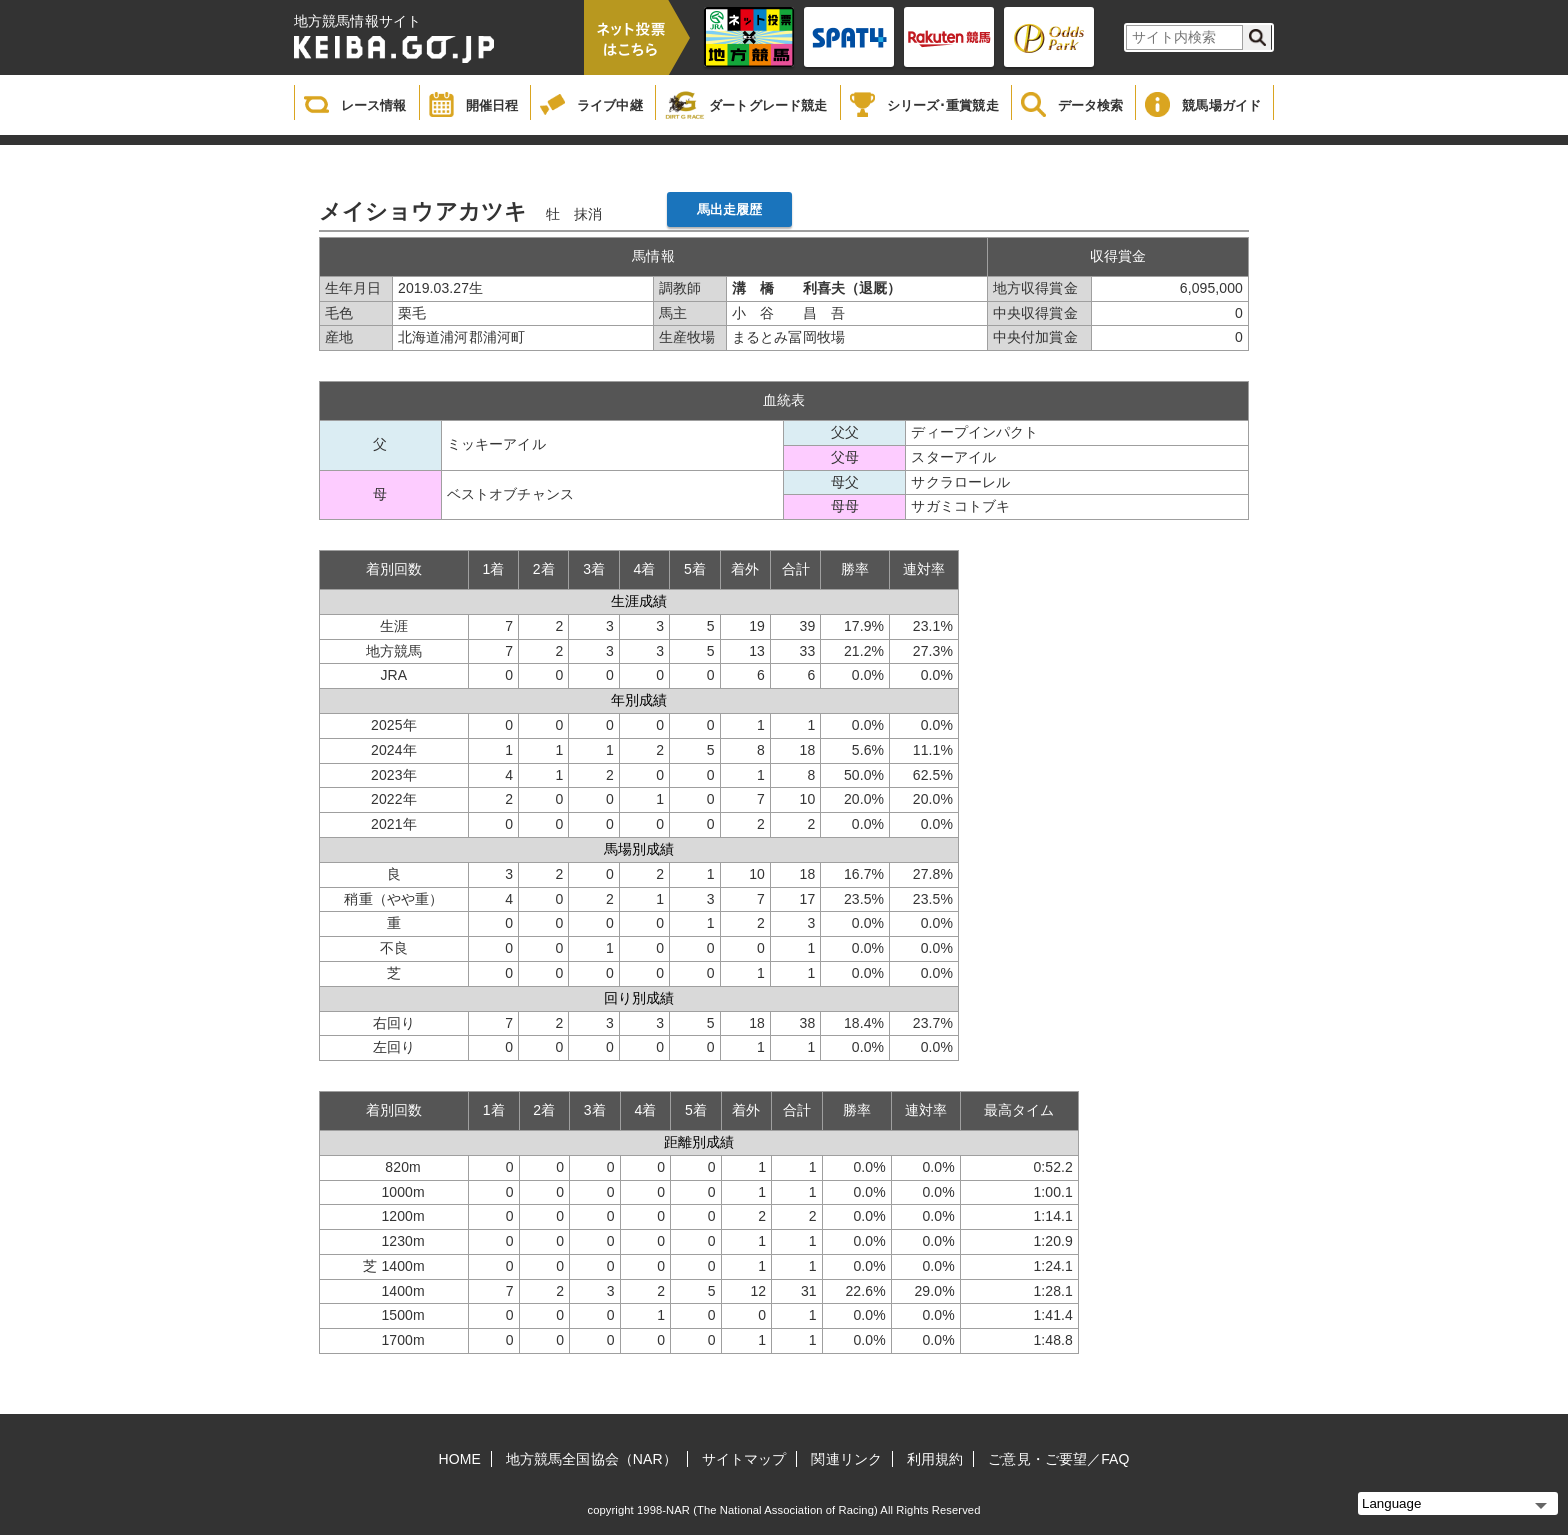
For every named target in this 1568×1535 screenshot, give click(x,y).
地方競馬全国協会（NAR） (591, 1459)
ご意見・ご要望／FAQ (1058, 1459)
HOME (460, 1459)
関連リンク (846, 1459)
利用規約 (935, 1459)
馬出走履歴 (730, 209)
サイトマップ (744, 1459)
